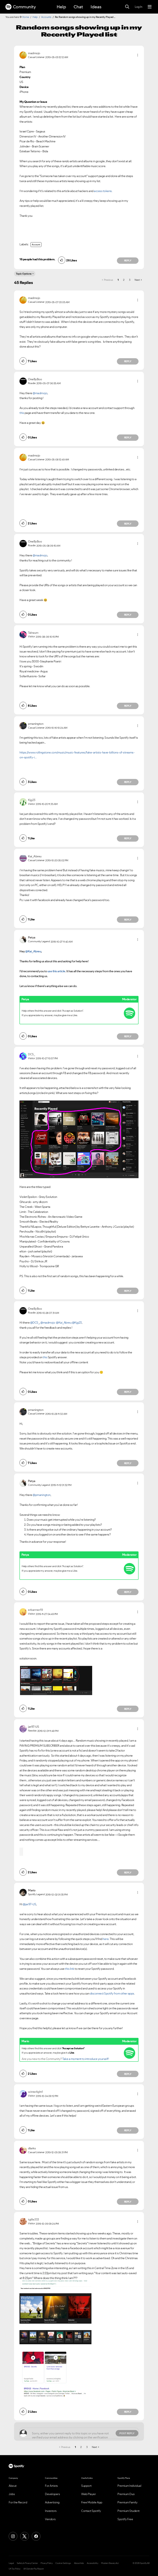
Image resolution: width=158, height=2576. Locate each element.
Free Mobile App (91, 2502)
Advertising (52, 2502)
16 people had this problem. (37, 259)
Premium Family (127, 2502)
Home (25, 17)
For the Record (18, 2502)
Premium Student (128, 2511)
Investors (51, 2511)
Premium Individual (129, 2486)
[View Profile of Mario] (32, 1890)
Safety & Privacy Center (27, 2563)
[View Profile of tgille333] (33, 2219)
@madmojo (40, 393)
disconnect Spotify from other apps (112, 1993)
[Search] (127, 7)
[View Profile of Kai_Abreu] (34, 856)
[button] (137, 55)
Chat (78, 7)
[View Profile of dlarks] (32, 2148)
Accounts (46, 17)
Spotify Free (125, 2519)
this (21, 413)
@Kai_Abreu (33, 951)
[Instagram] (13, 2536)
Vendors (50, 2519)
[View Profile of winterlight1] (35, 2092)
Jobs (12, 2494)
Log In (138, 7)
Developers (52, 2494)
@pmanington (42, 1495)
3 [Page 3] (129, 280)
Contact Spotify (91, 2511)
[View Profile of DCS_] (31, 1054)
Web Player (88, 2494)
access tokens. (103, 191)
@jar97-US (29, 1904)
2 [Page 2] (123, 280)
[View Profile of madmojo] (34, 53)
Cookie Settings (63, 2563)
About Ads (79, 2563)
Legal (11, 2563)
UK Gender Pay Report (33, 2568)
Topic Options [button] (24, 273)
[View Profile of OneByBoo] (35, 379)
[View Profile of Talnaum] (33, 633)
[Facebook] (36, 2536)
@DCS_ (35, 1322)
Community (20, 7)
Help (61, 7)
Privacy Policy (46, 2563)
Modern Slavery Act (110, 2563)
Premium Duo (126, 2494)
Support (86, 2486)
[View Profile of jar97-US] (33, 1727)
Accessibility (92, 2563)
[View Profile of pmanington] (35, 724)
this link (69, 1969)
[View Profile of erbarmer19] (35, 1610)
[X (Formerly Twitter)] (24, 2536)
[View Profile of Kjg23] (31, 800)
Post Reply (127, 2433)
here (106, 1939)
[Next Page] (138, 279)
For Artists (51, 2486)
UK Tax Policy (14, 2568)
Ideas (96, 7)
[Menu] (150, 6)
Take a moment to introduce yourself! (85, 2059)
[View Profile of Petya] (31, 937)
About (13, 2486)
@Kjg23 (77, 1322)
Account (36, 244)
